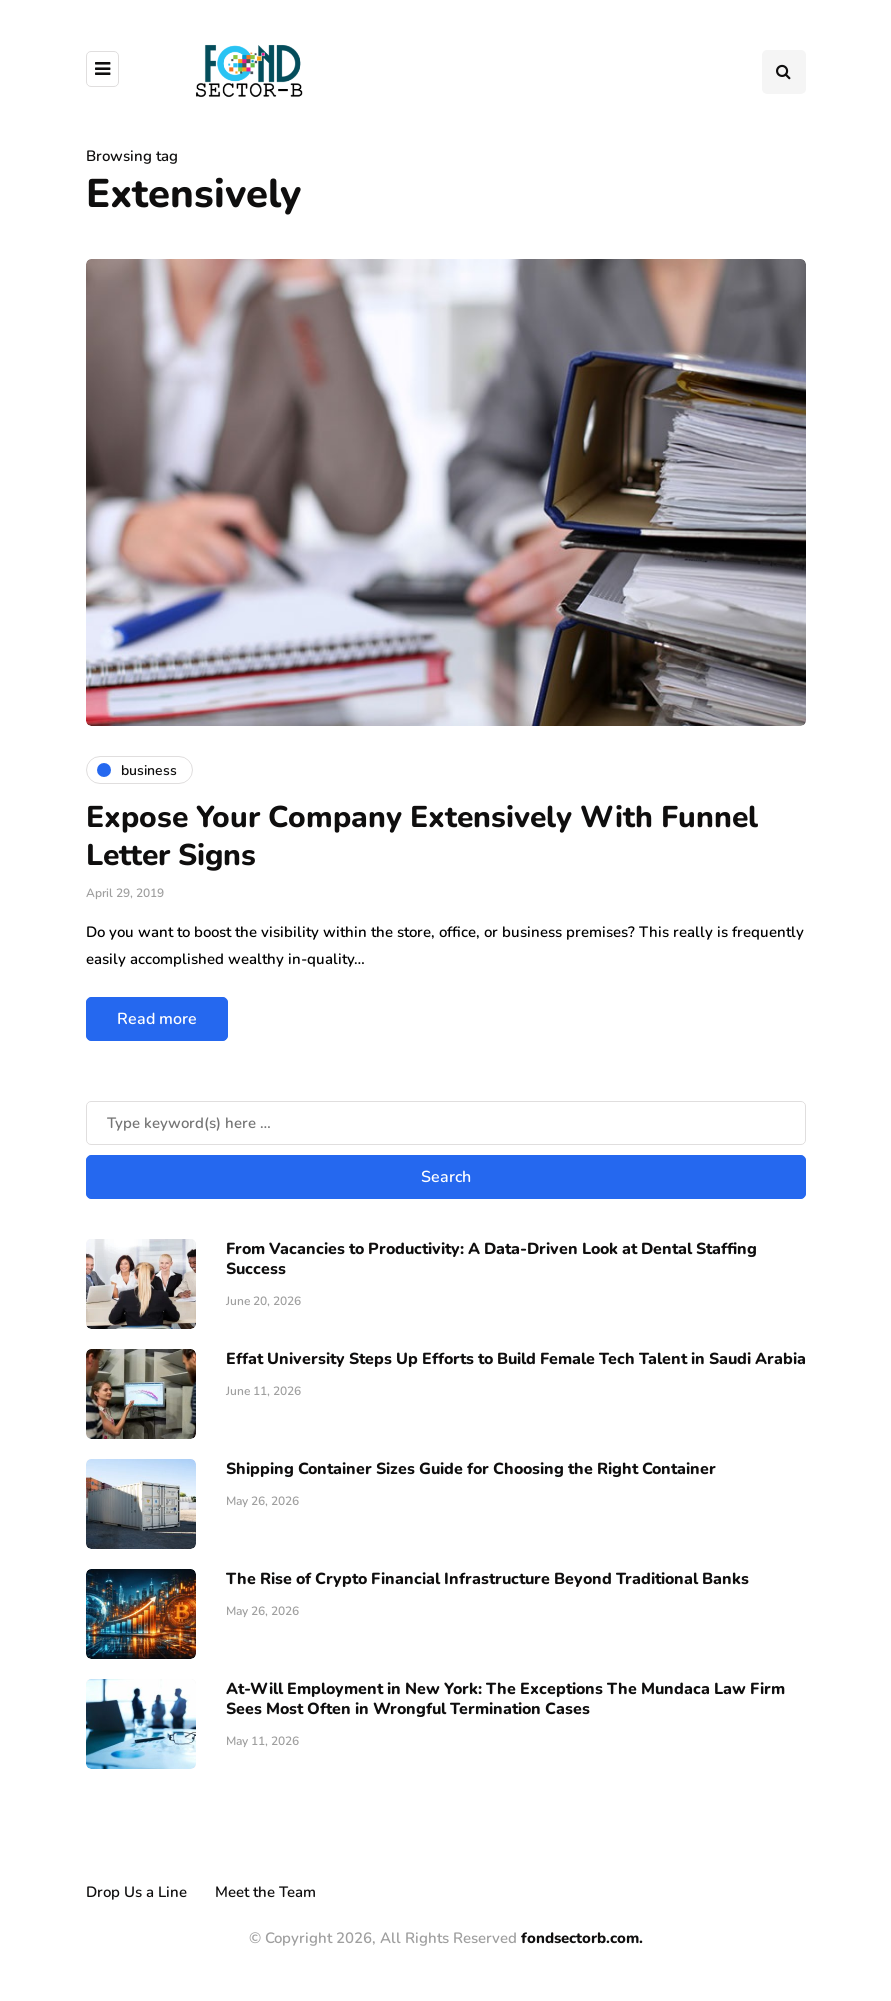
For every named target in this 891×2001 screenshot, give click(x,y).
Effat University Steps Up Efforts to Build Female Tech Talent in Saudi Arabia (516, 1359)
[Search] (446, 1123)
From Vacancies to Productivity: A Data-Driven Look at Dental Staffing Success (491, 1259)
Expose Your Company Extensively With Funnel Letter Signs (422, 836)
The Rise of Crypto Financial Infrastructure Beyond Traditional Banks (487, 1579)
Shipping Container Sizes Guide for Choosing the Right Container (471, 1469)
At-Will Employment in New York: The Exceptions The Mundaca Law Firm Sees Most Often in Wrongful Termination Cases (505, 1699)
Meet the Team (265, 1892)
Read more (157, 1019)
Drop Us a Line (136, 1892)
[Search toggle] (784, 72)
